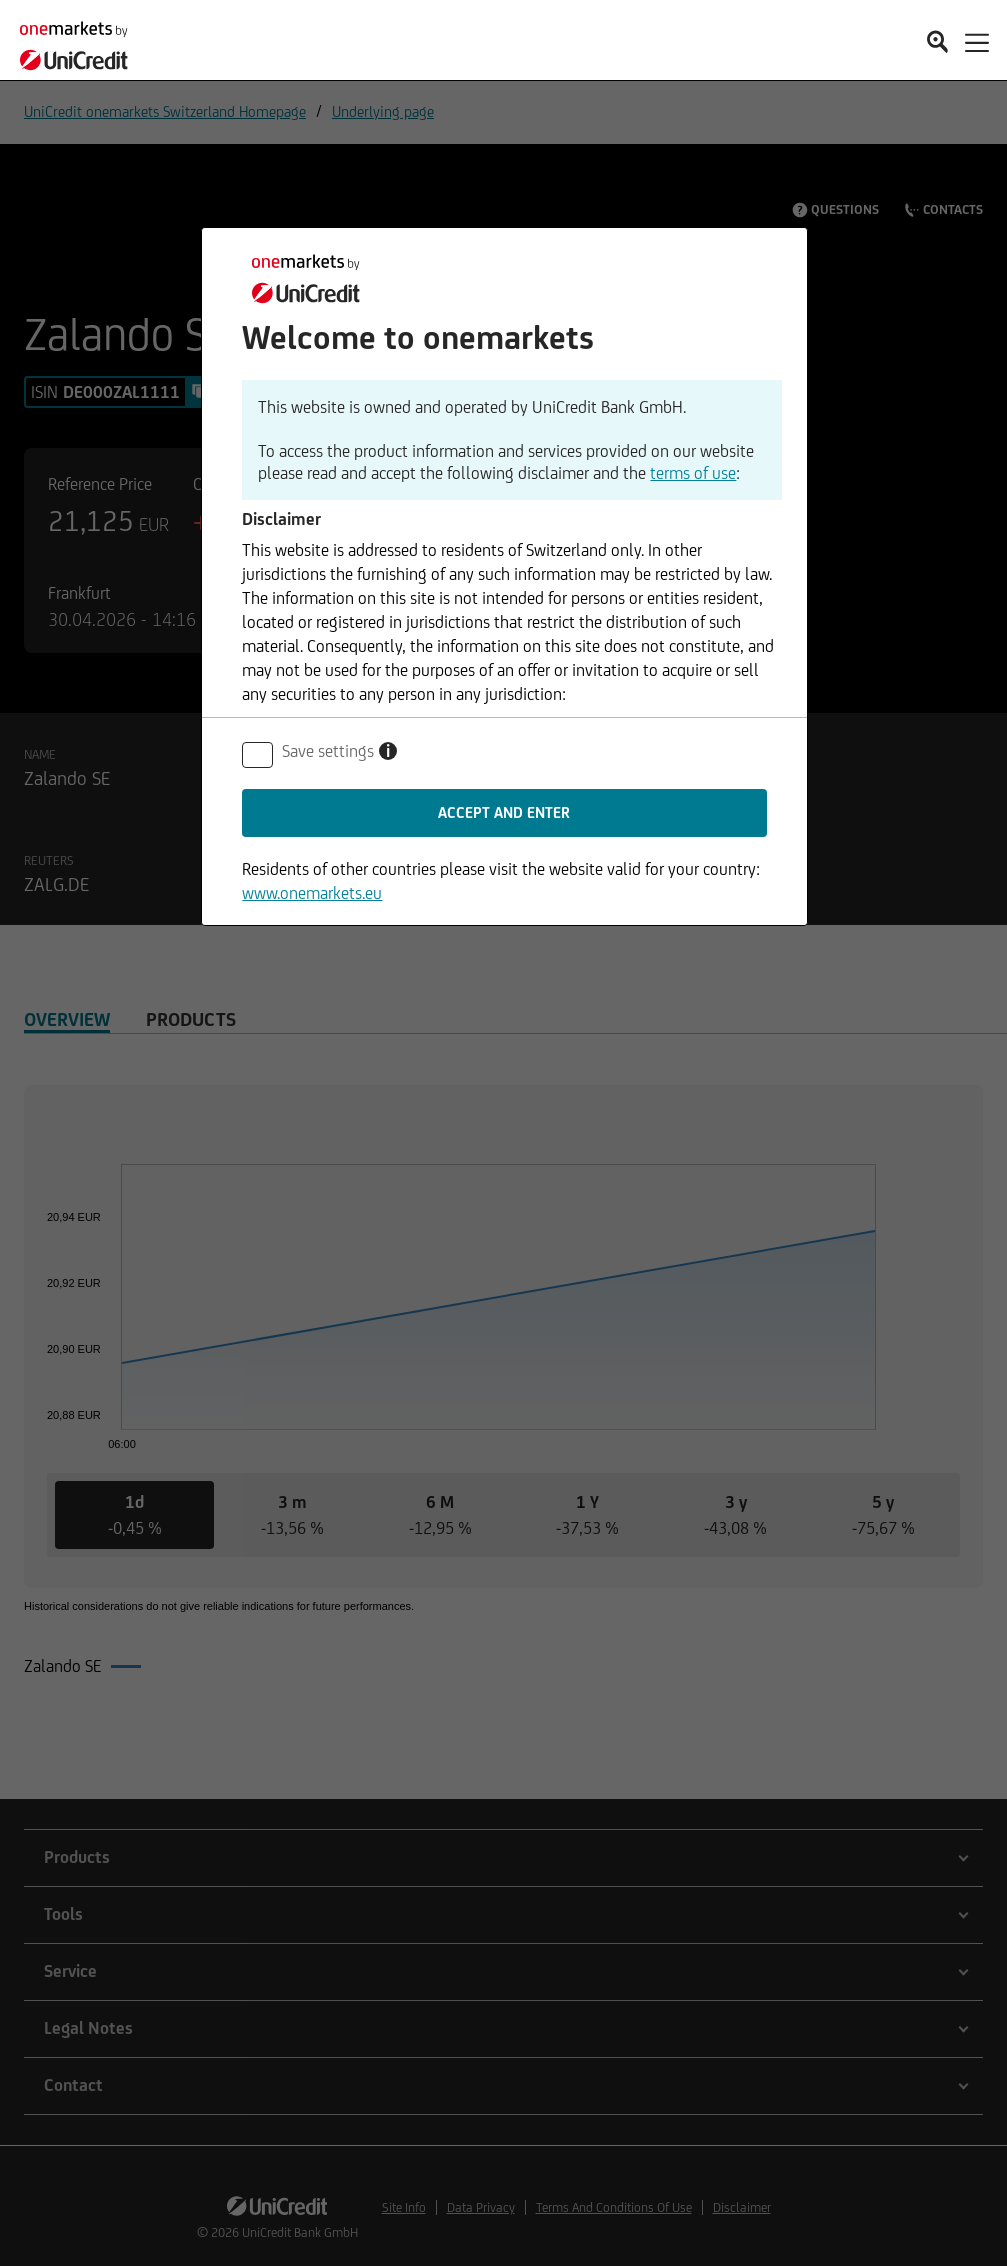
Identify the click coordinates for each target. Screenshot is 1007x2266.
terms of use (693, 473)
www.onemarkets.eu (312, 893)
